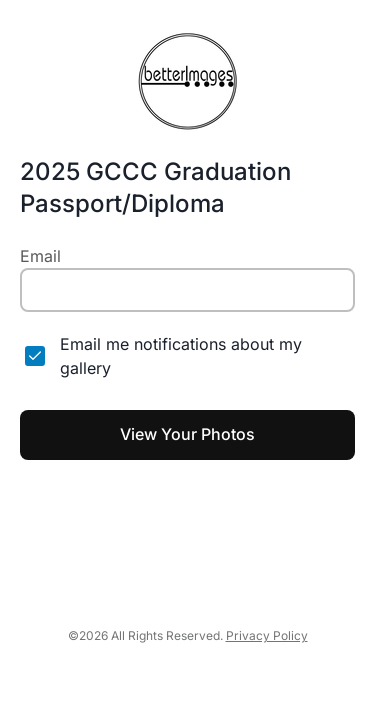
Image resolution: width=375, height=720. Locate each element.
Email (40, 256)
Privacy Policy (267, 635)
